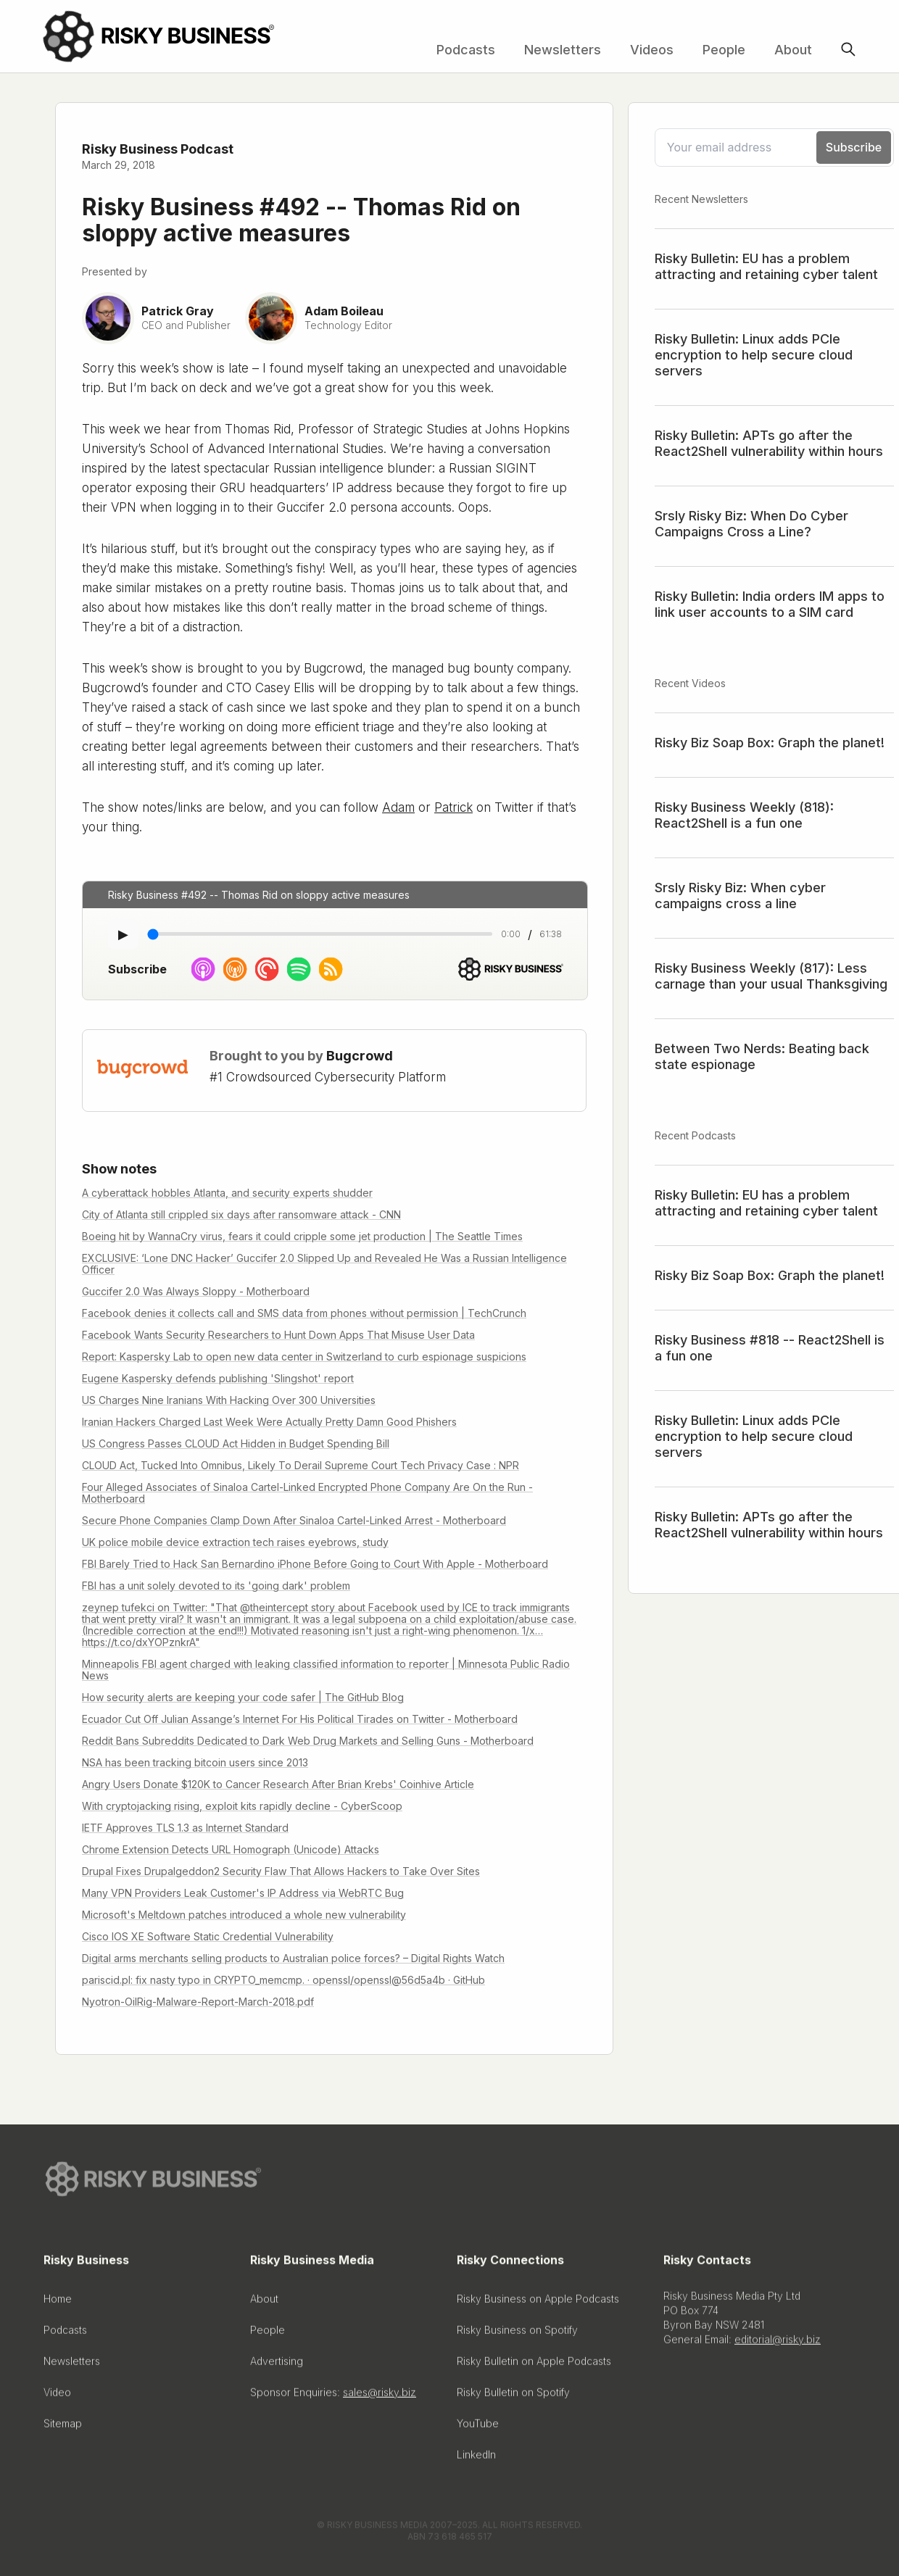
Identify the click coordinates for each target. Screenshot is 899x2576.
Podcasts (465, 49)
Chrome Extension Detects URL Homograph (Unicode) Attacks (230, 1849)
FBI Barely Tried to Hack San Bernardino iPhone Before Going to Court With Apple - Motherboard (315, 1564)
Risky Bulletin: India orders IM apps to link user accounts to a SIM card (769, 604)
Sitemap (63, 2428)
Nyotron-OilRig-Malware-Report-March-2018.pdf (198, 2001)
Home (58, 2303)
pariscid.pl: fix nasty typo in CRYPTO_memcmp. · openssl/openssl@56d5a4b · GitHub (283, 1980)
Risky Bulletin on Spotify (513, 2396)
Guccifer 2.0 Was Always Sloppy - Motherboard (196, 1291)
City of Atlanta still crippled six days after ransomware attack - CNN (241, 1214)
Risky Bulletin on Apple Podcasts (534, 2365)
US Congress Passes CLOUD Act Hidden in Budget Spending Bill (235, 1443)
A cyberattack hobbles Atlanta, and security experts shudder (227, 1193)
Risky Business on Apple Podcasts (538, 2303)
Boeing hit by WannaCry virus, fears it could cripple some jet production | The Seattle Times (302, 1236)
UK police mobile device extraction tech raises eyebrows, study (235, 1542)
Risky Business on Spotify (517, 2334)
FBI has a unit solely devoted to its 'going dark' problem (216, 1585)
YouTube (478, 2428)
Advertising (276, 2365)
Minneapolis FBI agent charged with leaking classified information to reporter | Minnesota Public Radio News (326, 1670)
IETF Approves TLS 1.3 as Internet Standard (185, 1827)
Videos (652, 49)
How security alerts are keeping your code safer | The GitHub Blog (243, 1697)
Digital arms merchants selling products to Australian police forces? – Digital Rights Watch (293, 1958)
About (793, 49)
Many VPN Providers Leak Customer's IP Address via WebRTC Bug (243, 1893)
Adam (398, 807)
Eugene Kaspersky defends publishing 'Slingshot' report (218, 1378)
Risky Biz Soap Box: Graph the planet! (769, 742)
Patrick (453, 807)
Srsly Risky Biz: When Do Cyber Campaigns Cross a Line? (751, 523)
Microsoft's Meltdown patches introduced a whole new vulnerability (244, 1914)
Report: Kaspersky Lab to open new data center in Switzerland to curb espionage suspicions (304, 1356)
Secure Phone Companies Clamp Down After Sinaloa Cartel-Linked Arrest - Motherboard (294, 1520)
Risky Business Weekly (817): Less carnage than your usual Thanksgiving (771, 976)
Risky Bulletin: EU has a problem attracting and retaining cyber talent (766, 266)
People (724, 49)
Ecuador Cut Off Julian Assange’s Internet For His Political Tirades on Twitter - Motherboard (300, 1719)
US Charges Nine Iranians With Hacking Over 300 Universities (229, 1400)
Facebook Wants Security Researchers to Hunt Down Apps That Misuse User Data (278, 1335)
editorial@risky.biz (777, 2344)
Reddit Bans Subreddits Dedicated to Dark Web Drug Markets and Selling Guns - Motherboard (308, 1740)
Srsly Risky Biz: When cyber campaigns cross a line (740, 895)
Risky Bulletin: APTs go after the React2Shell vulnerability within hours (769, 443)
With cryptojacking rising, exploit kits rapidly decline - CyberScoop (242, 1806)
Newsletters (562, 49)
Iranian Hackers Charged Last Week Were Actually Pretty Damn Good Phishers (269, 1422)
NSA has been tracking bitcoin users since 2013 (195, 1762)
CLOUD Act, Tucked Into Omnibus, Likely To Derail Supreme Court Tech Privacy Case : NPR (300, 1465)
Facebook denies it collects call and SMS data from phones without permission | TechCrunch (304, 1313)
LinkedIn (476, 2459)
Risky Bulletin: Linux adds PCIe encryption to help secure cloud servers (754, 354)
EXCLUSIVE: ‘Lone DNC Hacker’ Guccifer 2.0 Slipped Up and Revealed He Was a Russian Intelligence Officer (324, 1264)
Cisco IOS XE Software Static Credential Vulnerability (208, 1936)
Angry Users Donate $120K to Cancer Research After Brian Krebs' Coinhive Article (278, 1784)
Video (57, 2396)
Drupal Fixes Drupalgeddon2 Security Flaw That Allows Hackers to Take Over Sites (281, 1871)
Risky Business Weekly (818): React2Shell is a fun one (744, 815)
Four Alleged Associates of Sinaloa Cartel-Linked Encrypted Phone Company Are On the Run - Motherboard (307, 1493)
